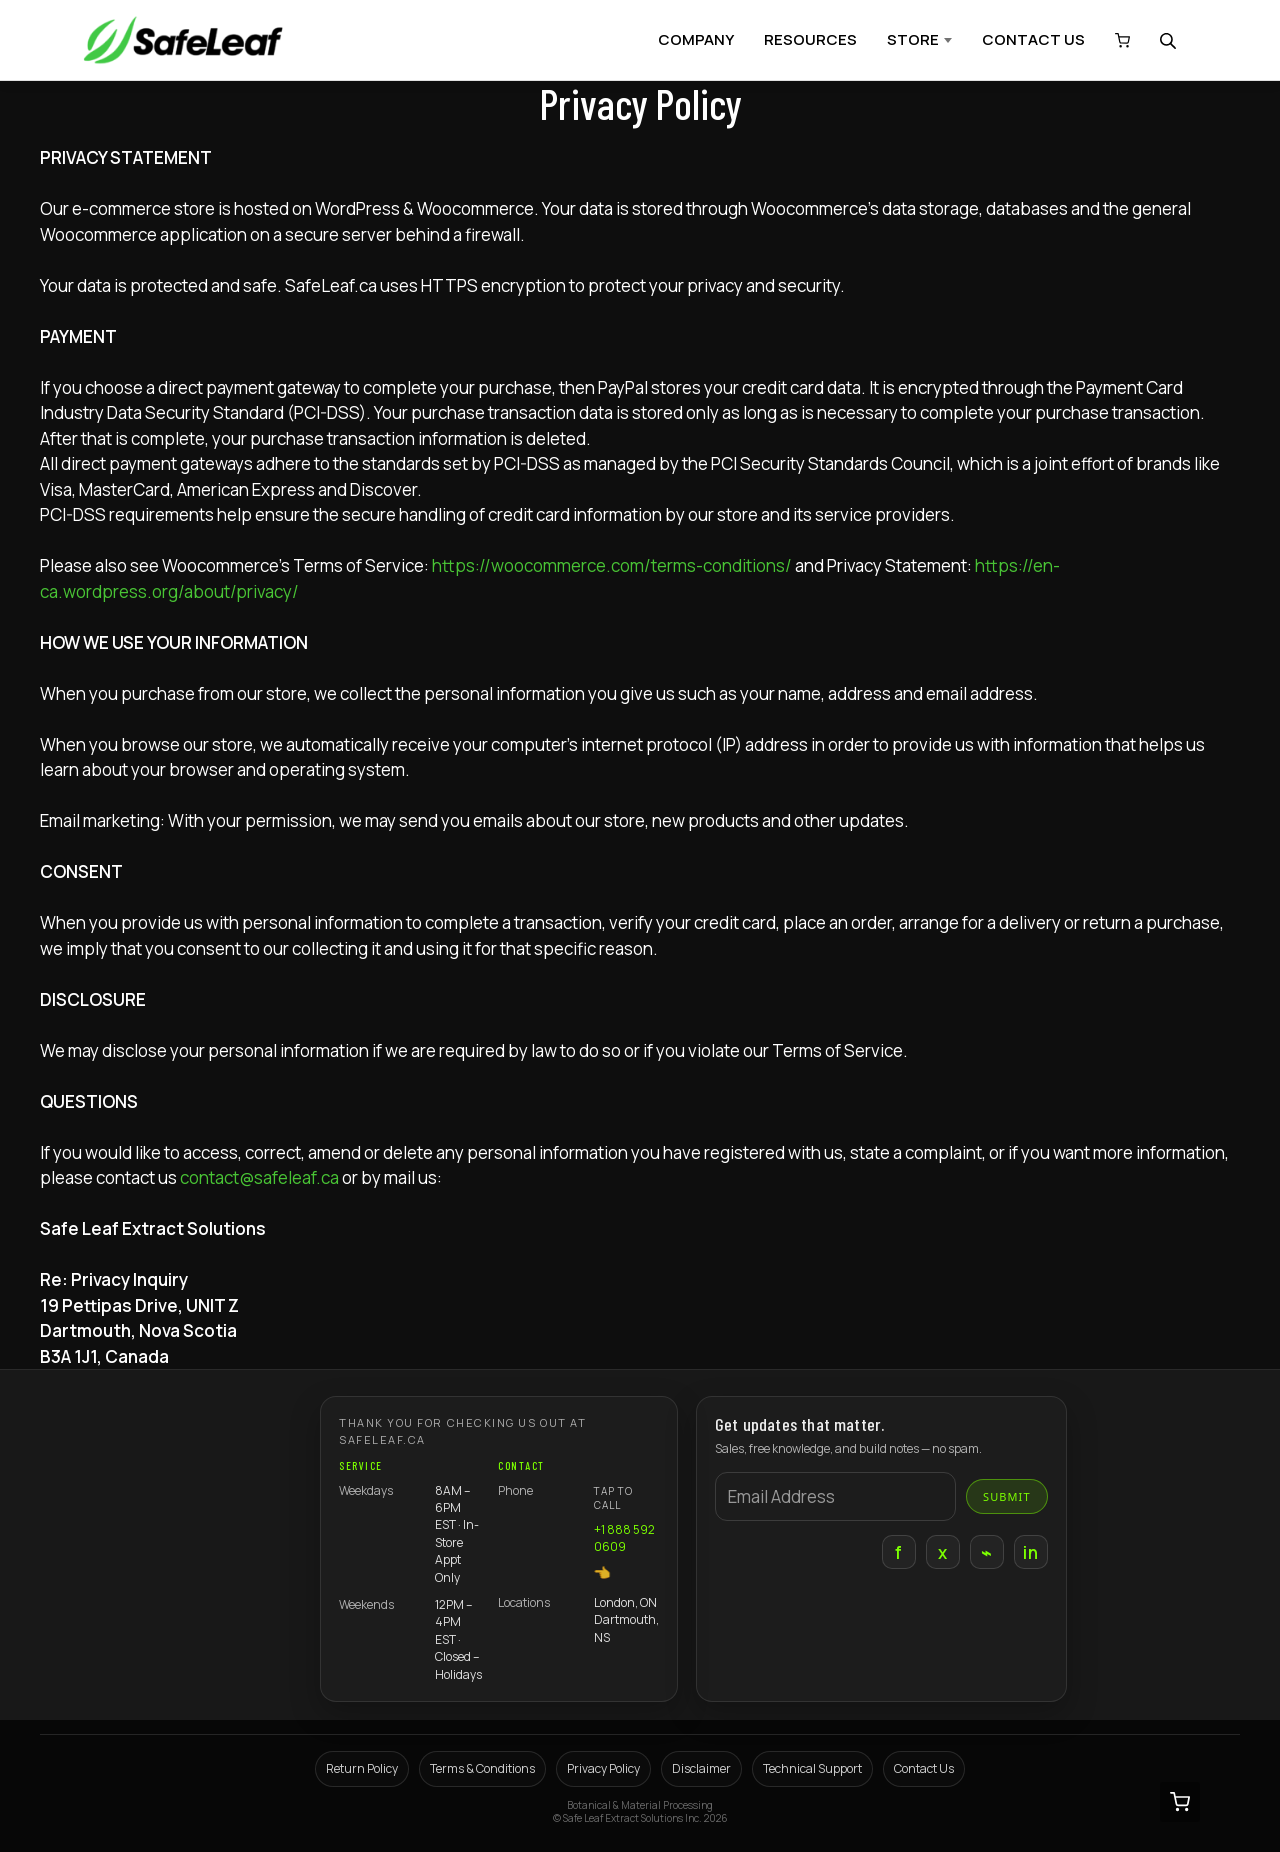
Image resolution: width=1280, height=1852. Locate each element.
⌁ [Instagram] (986, 1552)
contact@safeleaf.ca (259, 1177)
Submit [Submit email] (1007, 1496)
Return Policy (362, 1768)
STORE (913, 39)
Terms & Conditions (482, 1768)
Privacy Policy (603, 1768)
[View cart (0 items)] (1117, 40)
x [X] (942, 1552)
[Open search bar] (1170, 40)
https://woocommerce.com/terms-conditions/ (612, 565)
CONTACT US (1033, 39)
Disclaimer (701, 1768)
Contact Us (924, 1768)
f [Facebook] (898, 1552)
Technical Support (812, 1768)
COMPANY (696, 39)
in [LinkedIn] (1030, 1552)
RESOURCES (810, 39)
